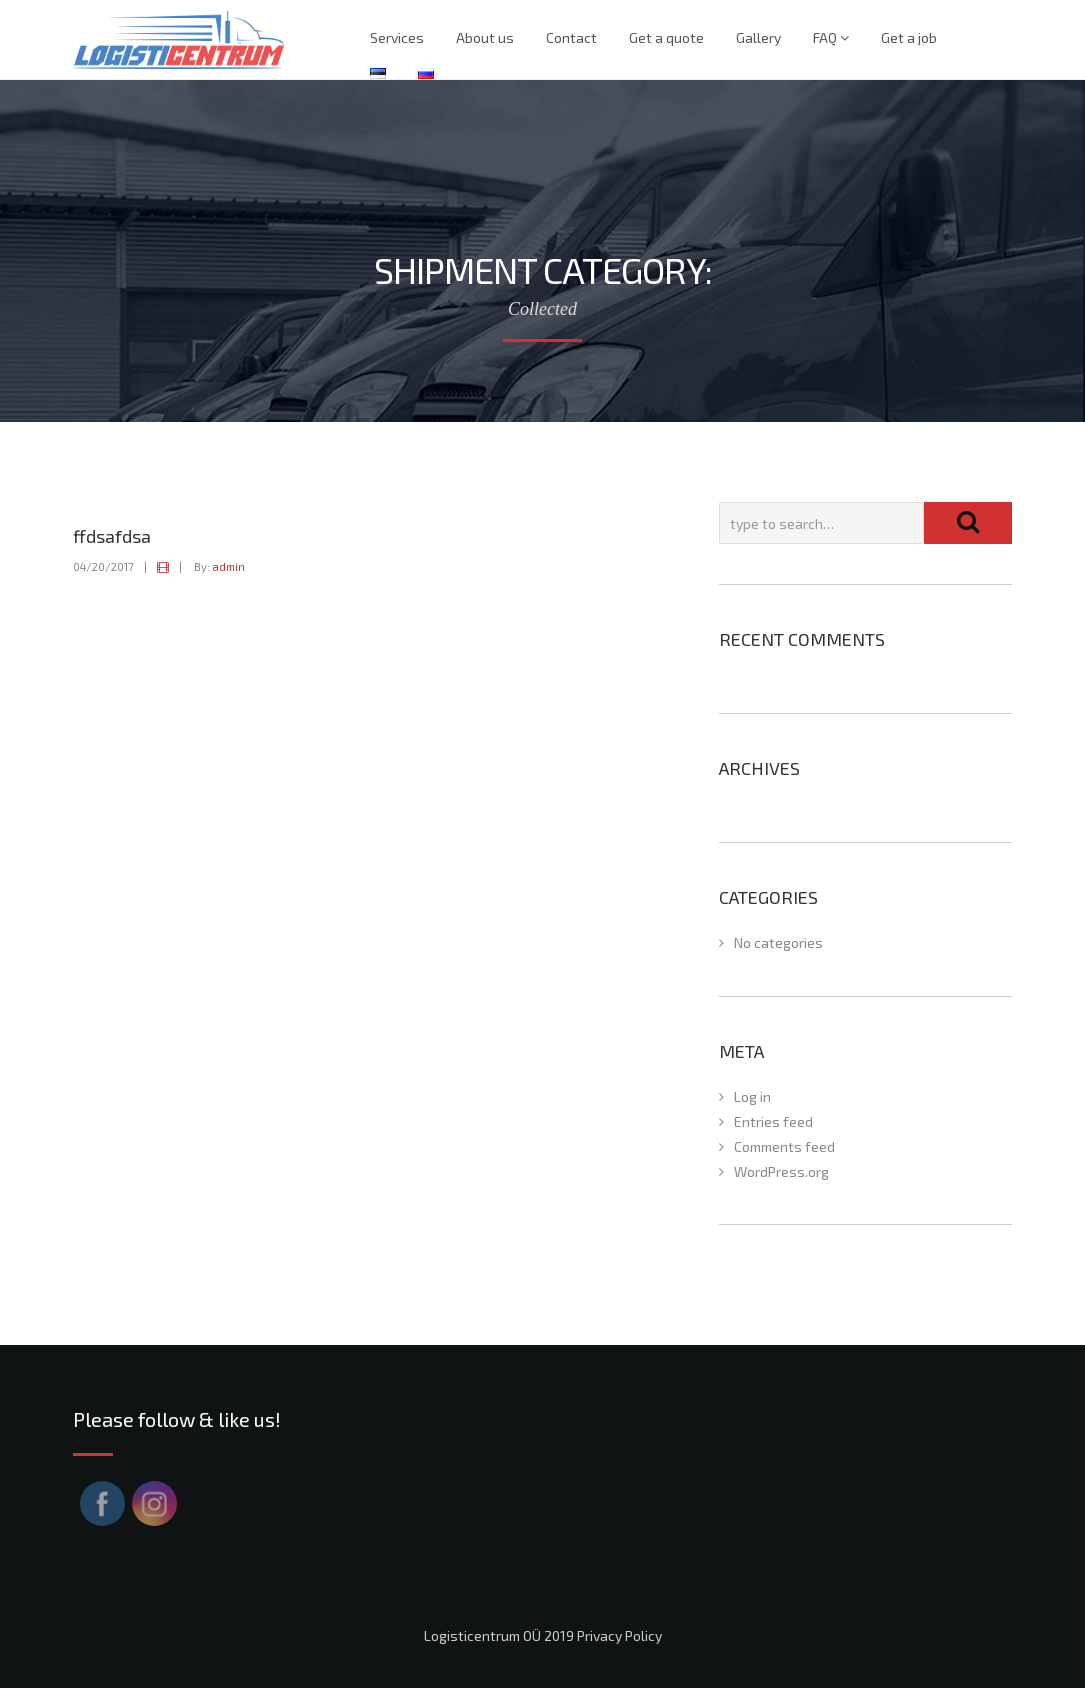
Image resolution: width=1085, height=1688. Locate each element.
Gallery (758, 37)
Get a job (909, 37)
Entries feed (773, 1121)
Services (397, 37)
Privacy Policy (619, 1635)
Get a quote (666, 37)
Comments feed (784, 1146)
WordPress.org (781, 1171)
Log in (752, 1096)
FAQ (831, 37)
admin (228, 566)
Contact (571, 37)
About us (485, 37)
